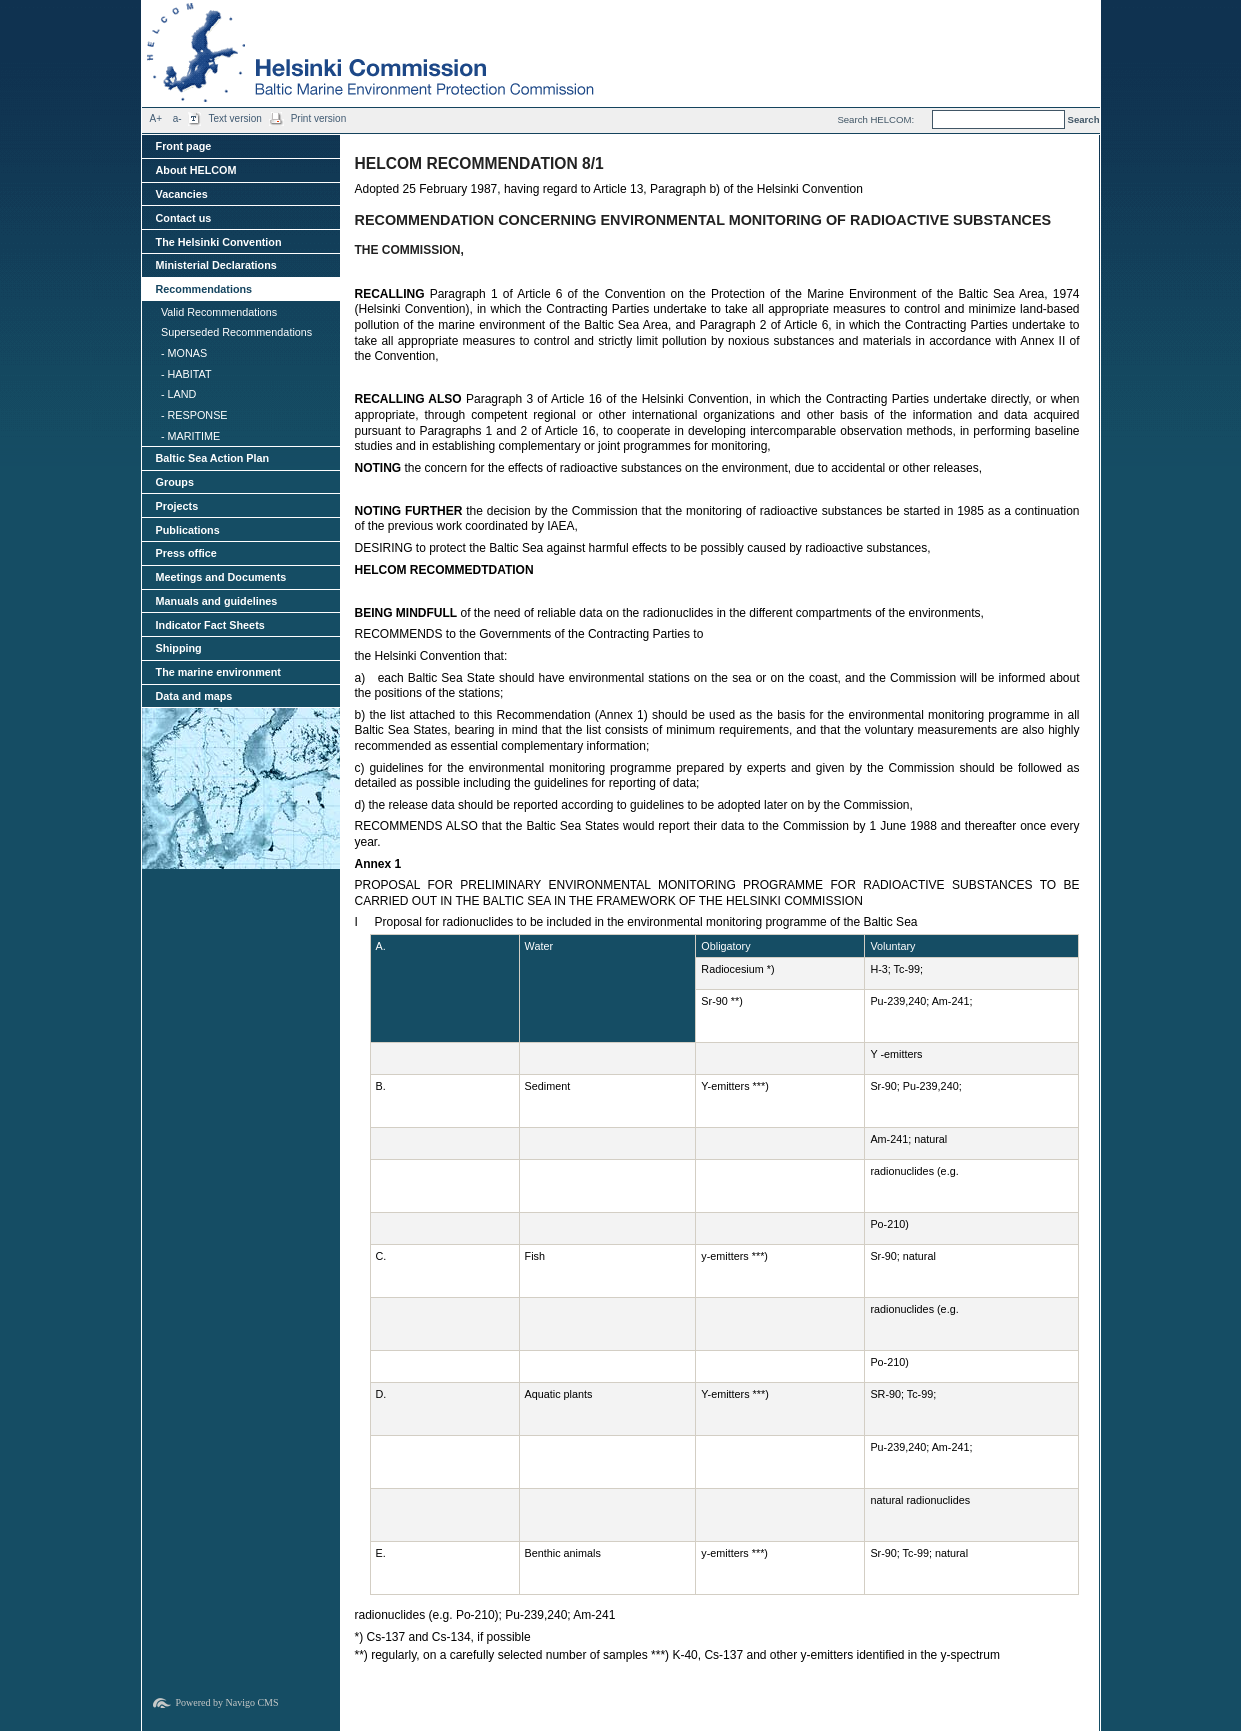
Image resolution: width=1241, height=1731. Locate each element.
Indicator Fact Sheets (210, 625)
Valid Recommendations (219, 312)
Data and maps (194, 696)
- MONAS (184, 353)
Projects (177, 506)
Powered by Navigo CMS (227, 1702)
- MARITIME (190, 436)
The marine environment (218, 672)
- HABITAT (186, 374)
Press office (186, 553)
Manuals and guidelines (217, 601)
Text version (234, 118)
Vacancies (182, 194)
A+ (156, 118)
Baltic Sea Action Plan (213, 458)
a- (177, 118)
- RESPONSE (194, 415)
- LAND (178, 394)
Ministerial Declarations (216, 265)
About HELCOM (196, 170)
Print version (319, 118)
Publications (188, 530)
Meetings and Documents (221, 577)
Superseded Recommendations (236, 332)
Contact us (184, 218)
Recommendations (204, 289)
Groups (175, 482)
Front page (184, 146)
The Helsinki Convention (219, 242)
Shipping (179, 648)
